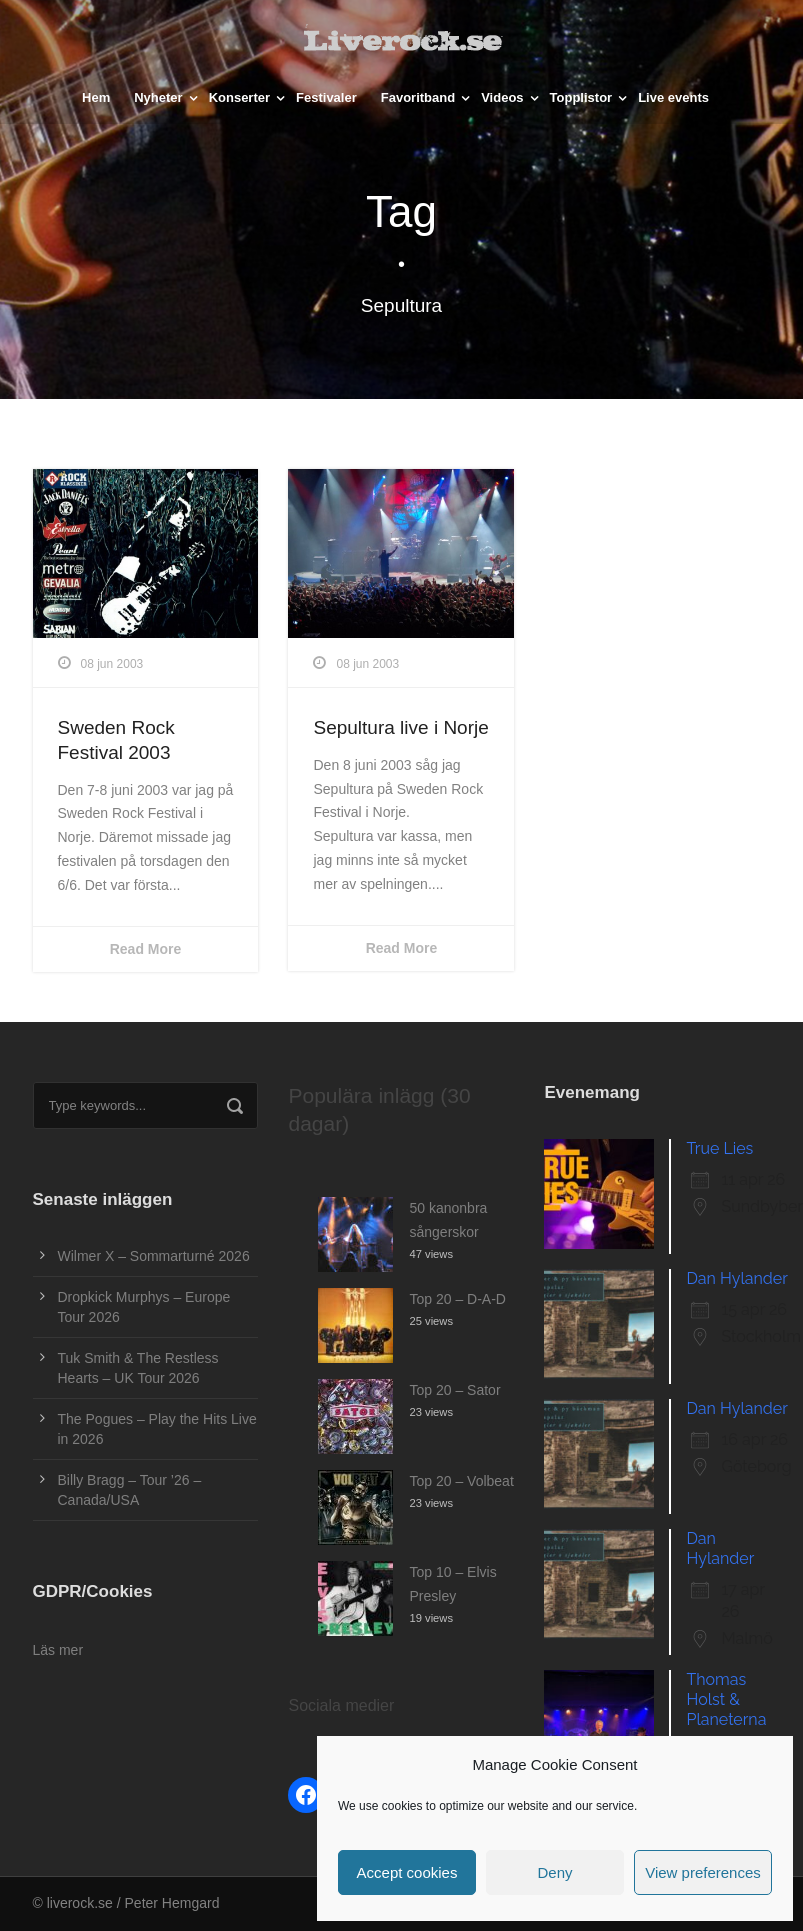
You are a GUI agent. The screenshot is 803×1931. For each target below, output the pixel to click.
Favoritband (418, 97)
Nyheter (158, 97)
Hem (96, 97)
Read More (146, 949)
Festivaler (326, 97)
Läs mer (58, 1650)
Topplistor (581, 97)
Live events (673, 97)
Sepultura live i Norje (400, 727)
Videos (502, 97)
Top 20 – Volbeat (461, 1481)
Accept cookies (407, 1872)
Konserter (239, 97)
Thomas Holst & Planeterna (726, 1699)
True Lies (719, 1148)
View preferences (703, 1872)
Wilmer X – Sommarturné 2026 (154, 1256)
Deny (554, 1872)
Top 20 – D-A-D (457, 1299)
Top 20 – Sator (454, 1390)
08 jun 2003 (112, 664)
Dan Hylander (736, 1278)
